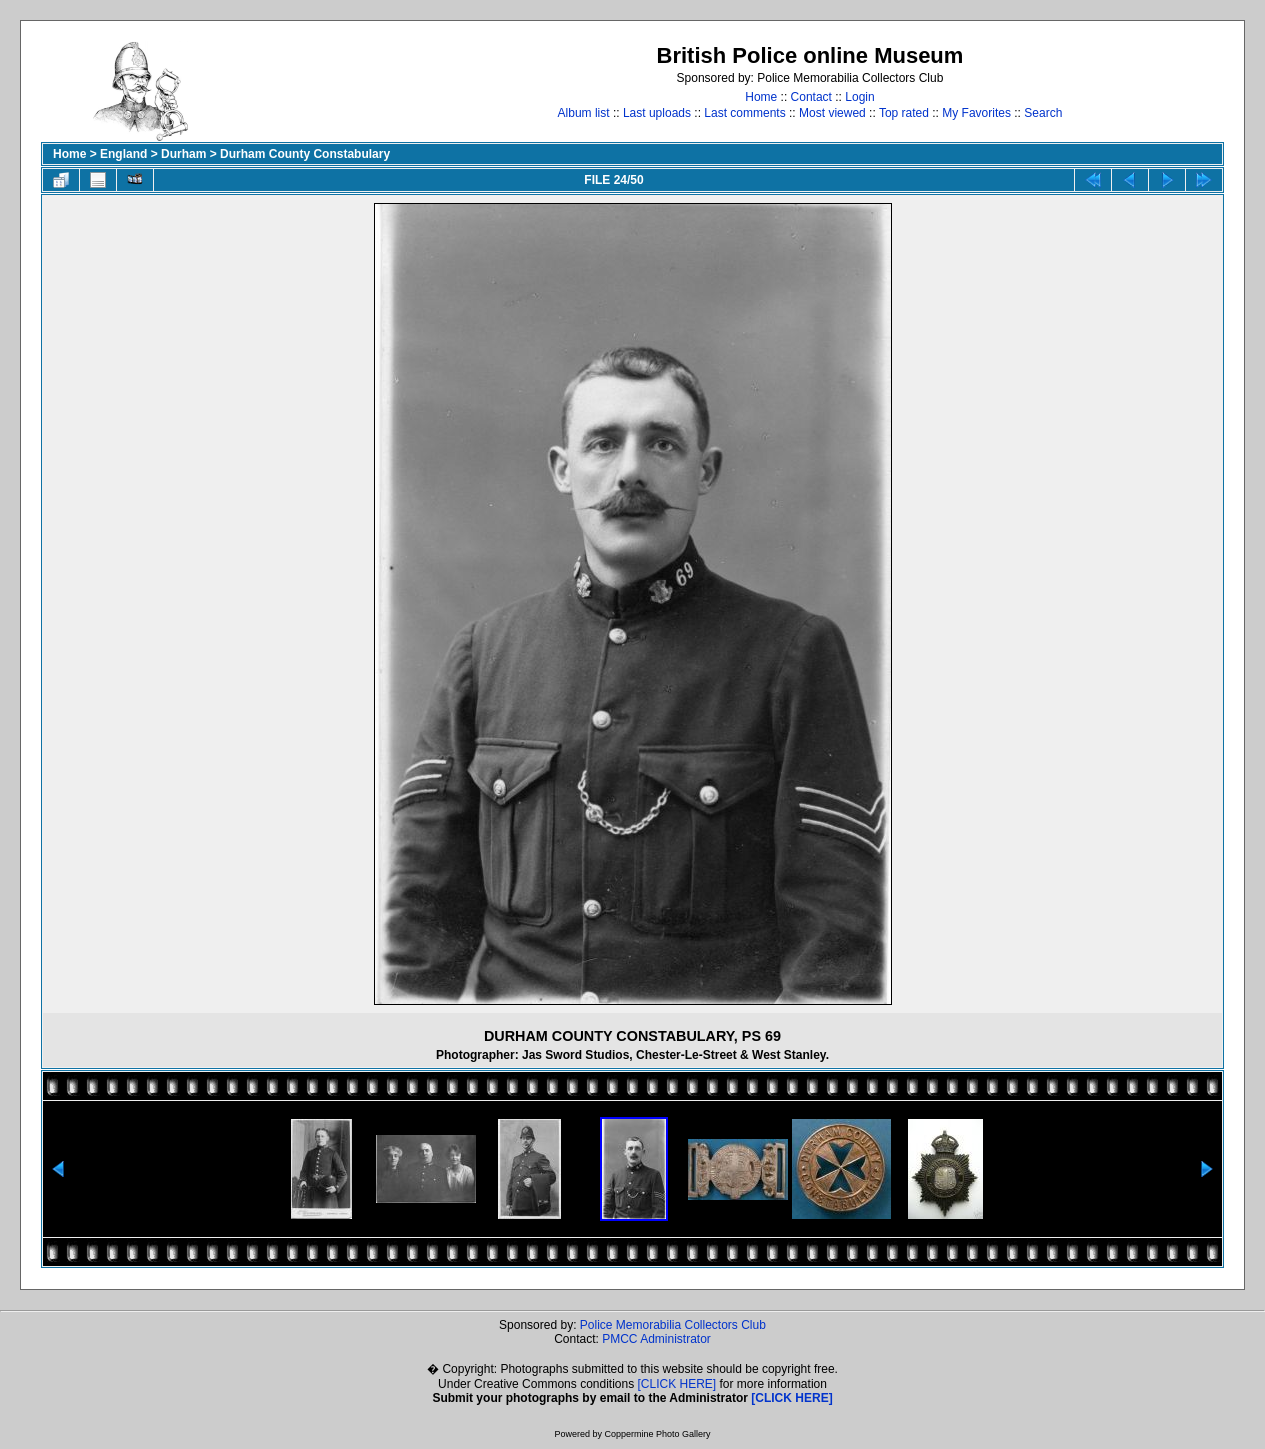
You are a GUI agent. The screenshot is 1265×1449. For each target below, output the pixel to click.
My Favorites (976, 113)
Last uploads (657, 113)
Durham (183, 154)
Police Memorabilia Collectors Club (673, 1325)
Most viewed (832, 113)
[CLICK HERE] (677, 1384)
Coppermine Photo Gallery (657, 1434)
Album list (584, 113)
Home (761, 97)
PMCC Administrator (656, 1339)
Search (1043, 113)
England (123, 154)
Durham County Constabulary (305, 154)
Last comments (744, 113)
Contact (811, 97)
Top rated (904, 113)
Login (859, 97)
